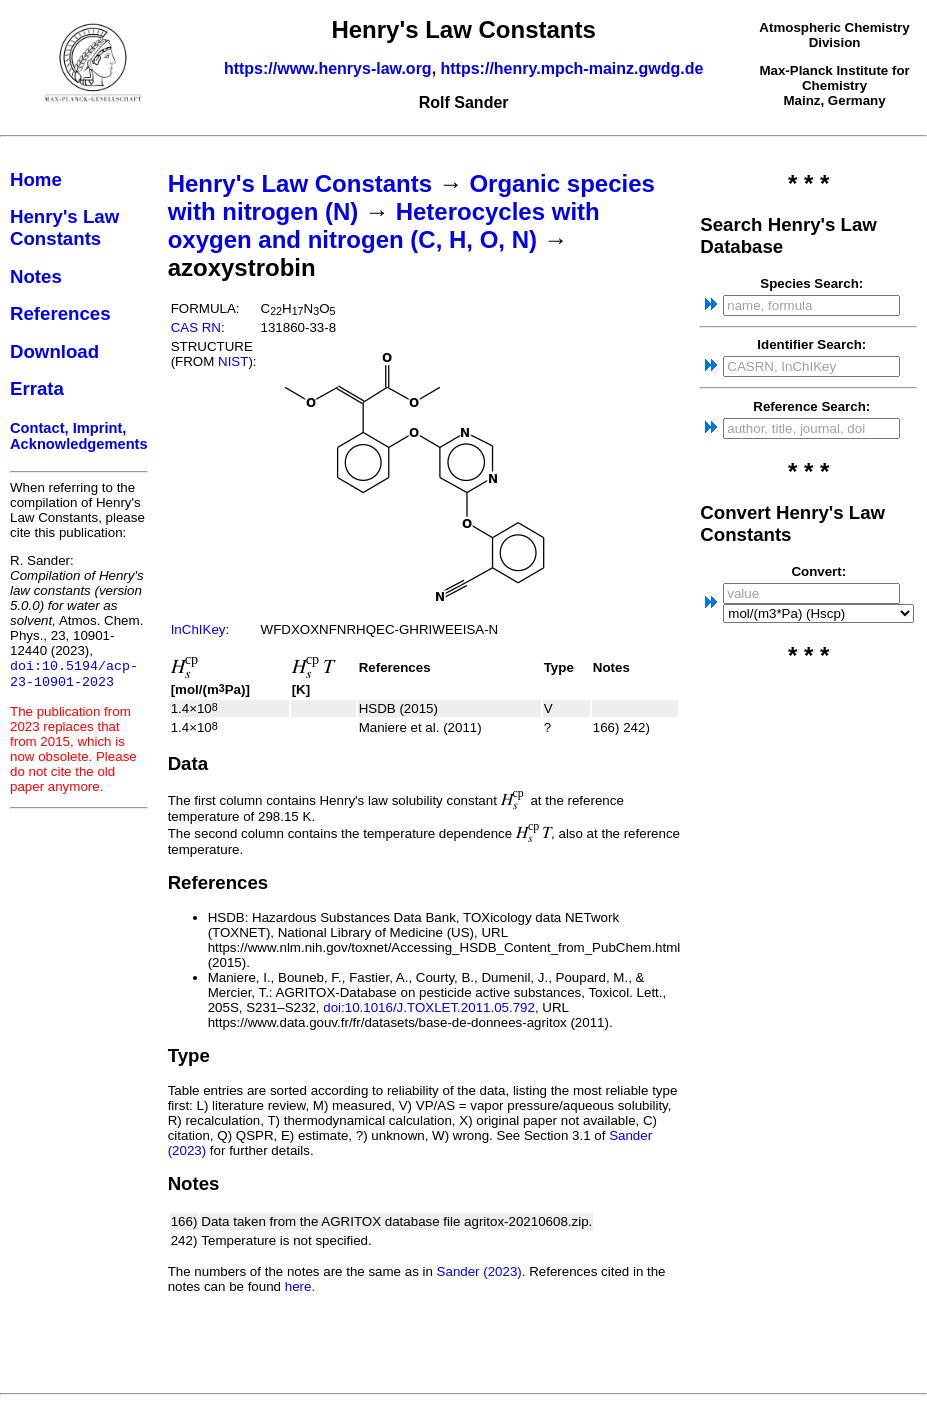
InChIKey (198, 629)
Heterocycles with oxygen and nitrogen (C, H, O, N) (384, 225)
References (60, 313)
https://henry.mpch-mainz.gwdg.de (572, 68)
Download (54, 351)
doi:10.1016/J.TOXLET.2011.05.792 (429, 1007)
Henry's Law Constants (64, 227)
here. (300, 1286)
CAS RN (196, 327)
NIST (233, 361)
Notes (36, 276)
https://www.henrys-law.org (328, 68)
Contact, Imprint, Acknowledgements (79, 436)
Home (36, 179)
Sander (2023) (479, 1271)
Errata (37, 388)
